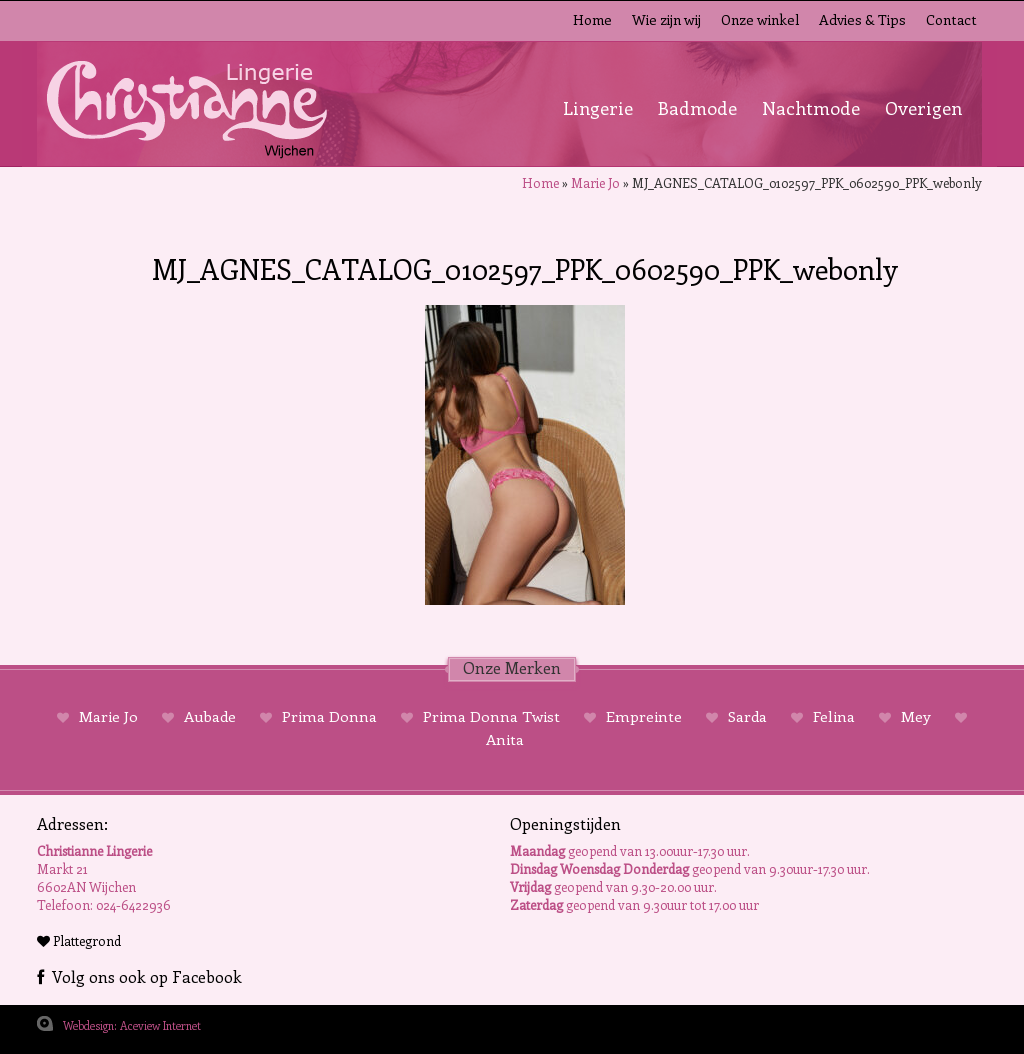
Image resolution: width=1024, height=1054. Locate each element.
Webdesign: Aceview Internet (132, 1025)
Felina (834, 716)
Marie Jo (595, 182)
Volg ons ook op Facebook (139, 976)
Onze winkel (760, 19)
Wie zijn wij (666, 19)
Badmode (697, 108)
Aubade (210, 716)
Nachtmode (811, 108)
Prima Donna (329, 716)
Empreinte (644, 716)
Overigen (923, 108)
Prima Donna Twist (491, 716)
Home (592, 19)
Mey (916, 716)
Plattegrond (79, 940)
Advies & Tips (862, 19)
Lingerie (598, 108)
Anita (505, 739)
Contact (951, 19)
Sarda (747, 716)
